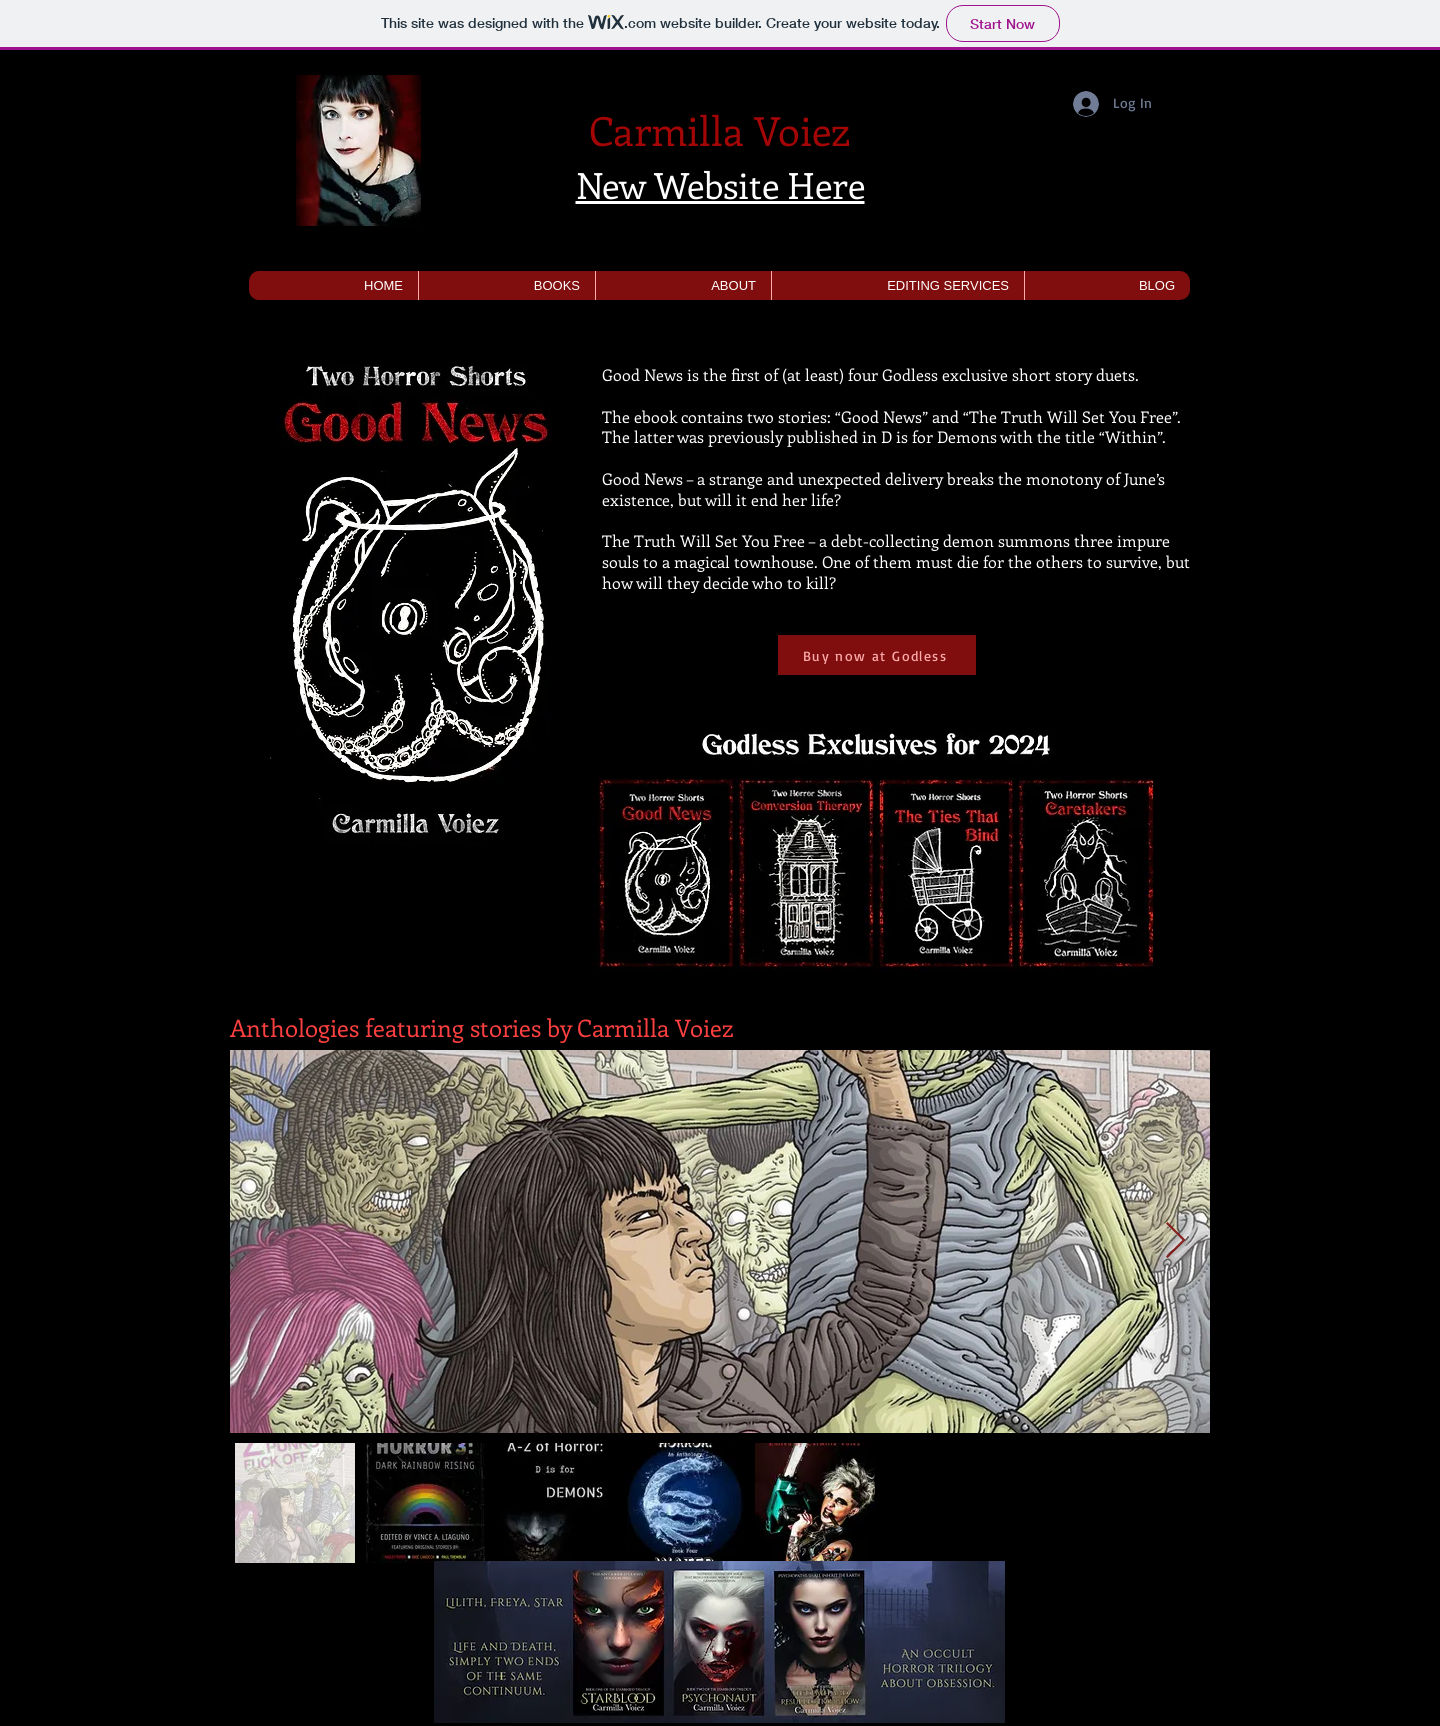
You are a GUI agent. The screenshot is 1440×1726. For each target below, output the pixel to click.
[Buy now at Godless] (877, 655)
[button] (506, 285)
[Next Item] (1175, 1241)
